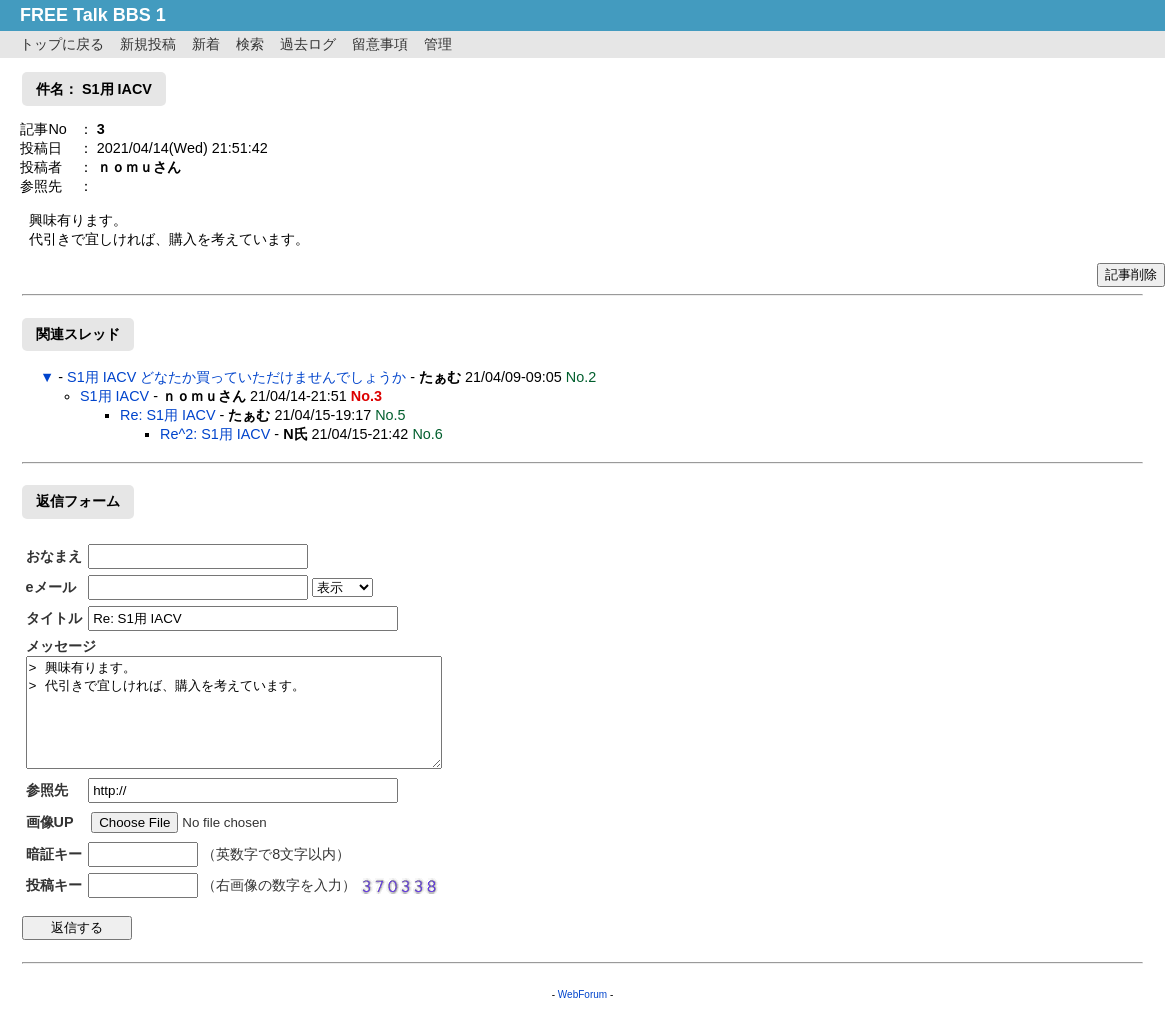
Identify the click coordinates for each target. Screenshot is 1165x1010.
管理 (438, 44)
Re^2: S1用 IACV (215, 434)
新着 (206, 44)
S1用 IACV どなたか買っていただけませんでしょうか (236, 377)
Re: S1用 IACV (168, 415)
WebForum (582, 994)
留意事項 (380, 44)
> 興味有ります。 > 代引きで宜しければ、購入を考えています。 (234, 712)
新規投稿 (148, 44)
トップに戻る (62, 44)
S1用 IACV (114, 396)
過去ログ (308, 44)
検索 (250, 44)
